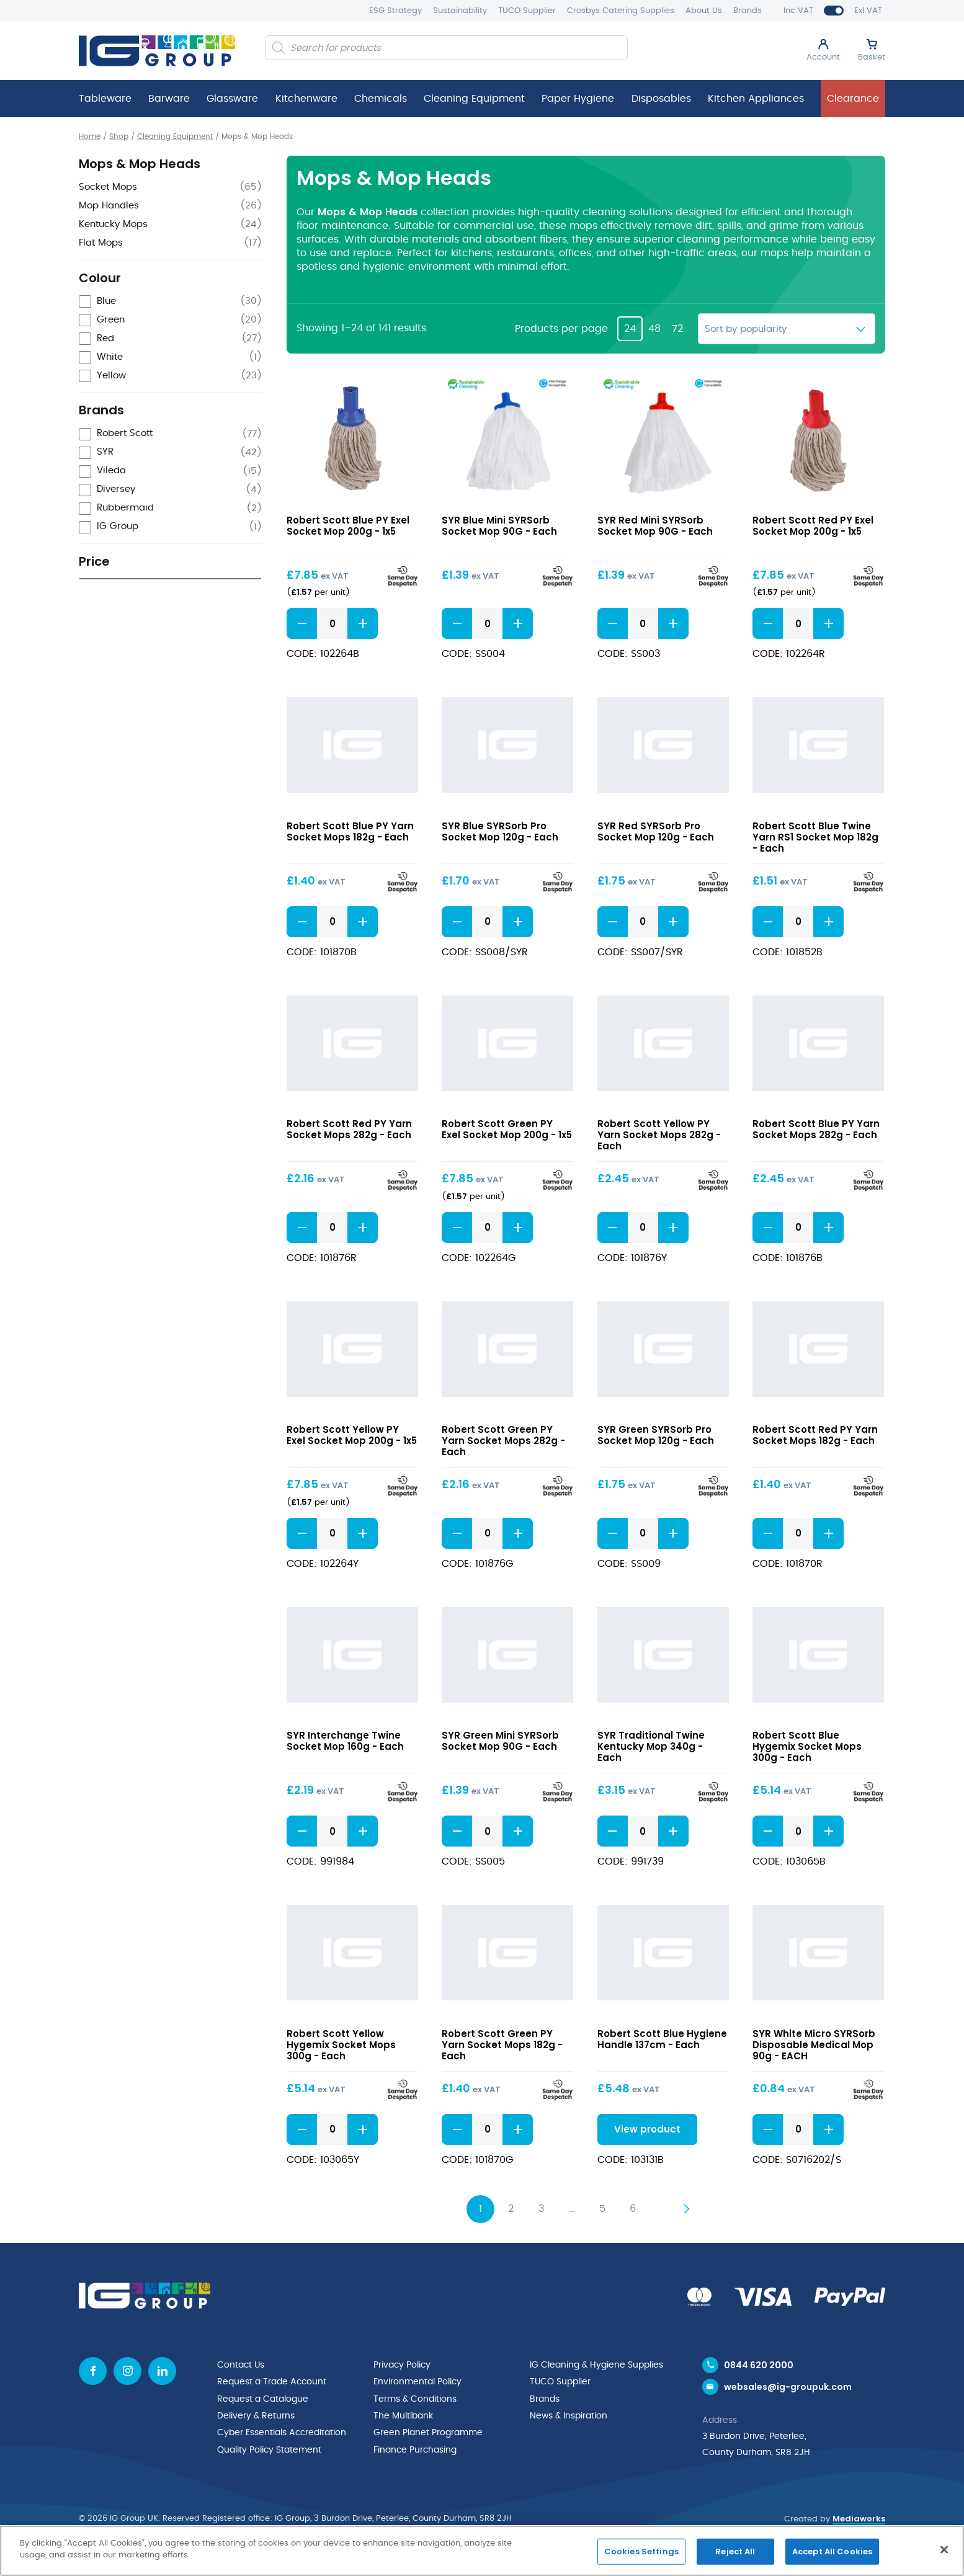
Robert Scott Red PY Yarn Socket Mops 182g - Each (815, 1436)
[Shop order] (786, 328)
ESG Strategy (395, 11)
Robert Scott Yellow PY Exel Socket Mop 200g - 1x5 (352, 1436)
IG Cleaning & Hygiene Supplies (596, 2366)
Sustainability (460, 11)
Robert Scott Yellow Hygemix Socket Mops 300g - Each (341, 2046)
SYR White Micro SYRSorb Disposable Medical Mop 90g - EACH (813, 2046)
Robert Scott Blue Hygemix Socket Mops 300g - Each (807, 1747)
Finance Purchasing (415, 2447)
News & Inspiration (568, 2414)
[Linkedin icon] (162, 2372)
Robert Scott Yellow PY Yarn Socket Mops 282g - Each (659, 1135)
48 (654, 329)
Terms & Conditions (415, 2398)
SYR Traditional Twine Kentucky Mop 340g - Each (651, 1747)
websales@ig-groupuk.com (788, 2391)
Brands (747, 11)
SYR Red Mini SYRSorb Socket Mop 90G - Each (655, 526)
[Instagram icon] (127, 2372)
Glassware (232, 99)
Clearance (853, 99)
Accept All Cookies (832, 2551)
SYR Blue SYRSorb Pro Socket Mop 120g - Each (500, 831)
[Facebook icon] (93, 2372)
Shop (118, 136)
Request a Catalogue (262, 2398)
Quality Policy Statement (269, 2447)
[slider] (85, 606)
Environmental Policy (417, 2382)
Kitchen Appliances (756, 99)
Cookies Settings (641, 2551)
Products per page (561, 329)
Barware (169, 99)
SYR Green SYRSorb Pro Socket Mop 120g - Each (655, 1436)
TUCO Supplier (527, 11)
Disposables (661, 99)
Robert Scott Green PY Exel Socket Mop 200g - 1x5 (507, 1130)
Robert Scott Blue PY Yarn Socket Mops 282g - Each (816, 1130)
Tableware (105, 99)
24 (630, 329)
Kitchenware (306, 99)
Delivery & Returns (256, 2414)
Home (89, 136)
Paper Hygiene (578, 99)
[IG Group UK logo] (157, 50)
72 (677, 329)
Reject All (735, 2551)
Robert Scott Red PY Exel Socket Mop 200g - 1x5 (812, 526)
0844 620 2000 (758, 2366)
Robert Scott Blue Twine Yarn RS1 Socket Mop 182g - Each (815, 837)
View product (643, 2130)
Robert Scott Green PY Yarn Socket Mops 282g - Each (503, 1441)
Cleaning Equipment (474, 99)
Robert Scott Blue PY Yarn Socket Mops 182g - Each (350, 831)
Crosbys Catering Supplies (620, 11)
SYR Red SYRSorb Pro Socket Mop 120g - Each (655, 831)
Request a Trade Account (271, 2382)
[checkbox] (170, 302)
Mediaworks (858, 2523)
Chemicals (380, 99)
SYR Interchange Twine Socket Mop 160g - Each (345, 1742)
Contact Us (240, 2366)
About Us (703, 11)
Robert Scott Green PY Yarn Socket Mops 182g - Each (502, 2046)
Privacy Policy (402, 2366)
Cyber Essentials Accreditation (281, 2431)
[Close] (944, 2549)
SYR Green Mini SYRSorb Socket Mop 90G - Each (500, 1742)
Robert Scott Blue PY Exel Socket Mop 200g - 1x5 (348, 526)
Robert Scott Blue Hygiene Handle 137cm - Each (662, 2040)
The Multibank (403, 2414)
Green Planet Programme (428, 2431)
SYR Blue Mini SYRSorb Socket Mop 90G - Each (499, 526)
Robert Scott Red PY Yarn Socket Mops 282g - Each (349, 1130)
